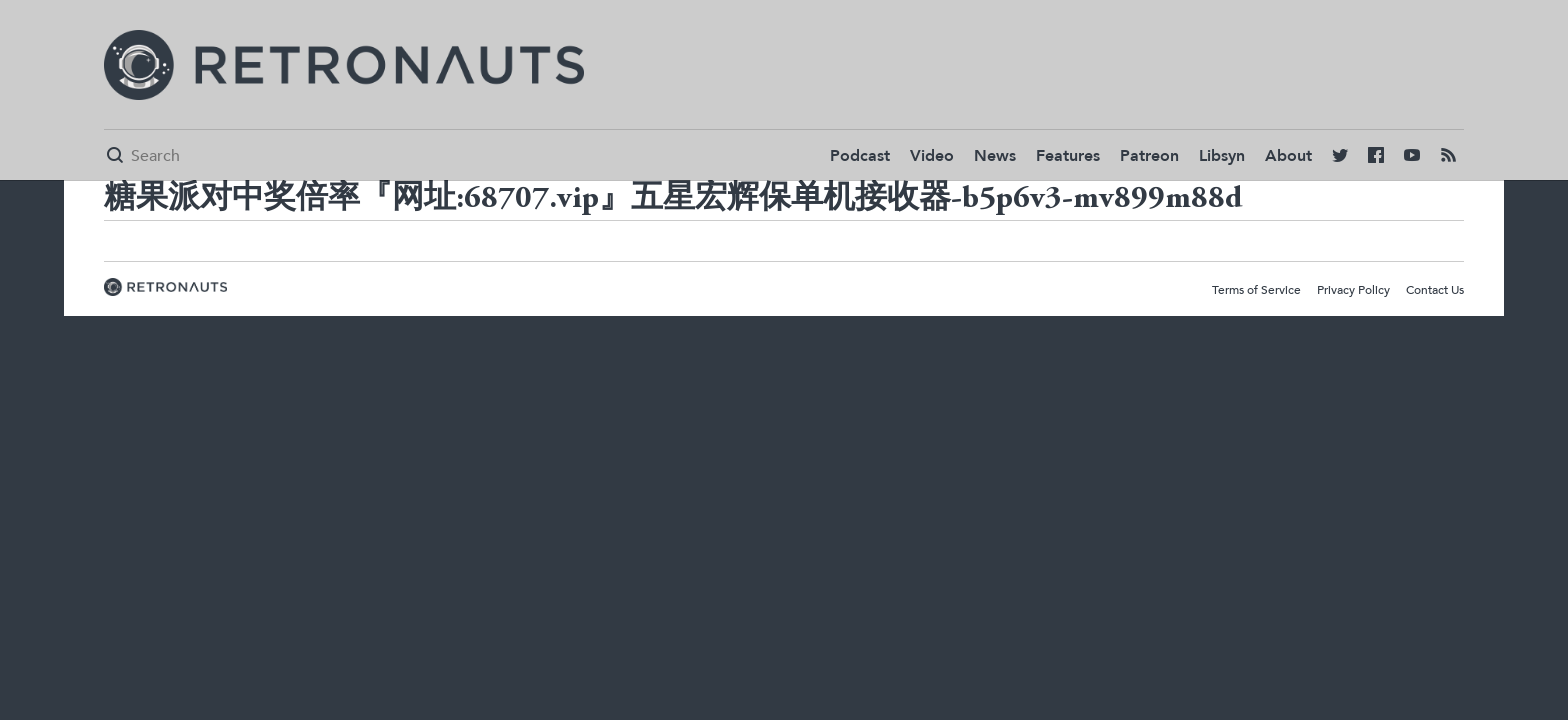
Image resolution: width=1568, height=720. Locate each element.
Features (1068, 156)
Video (932, 156)
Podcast (860, 156)
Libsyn (1222, 156)
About (1288, 156)
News (995, 156)
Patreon (1149, 156)
